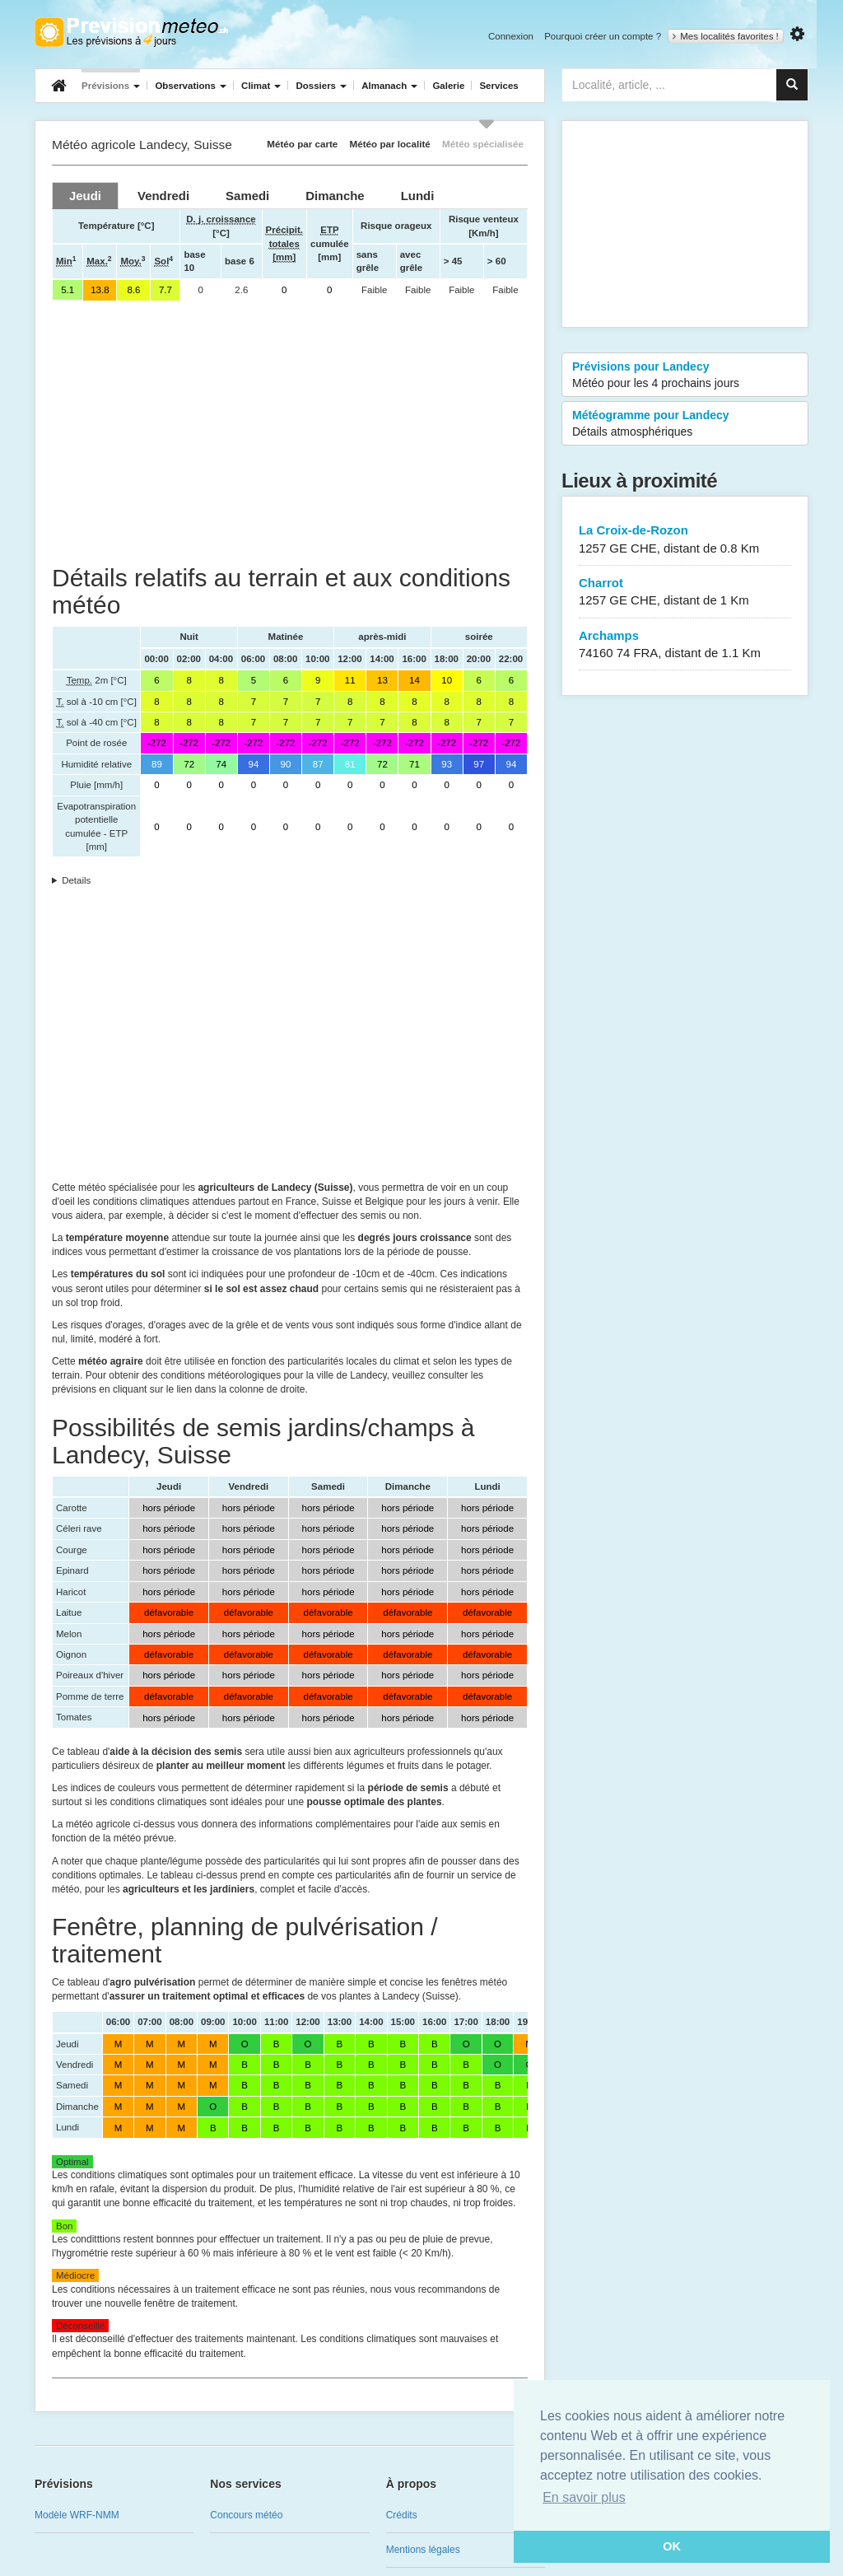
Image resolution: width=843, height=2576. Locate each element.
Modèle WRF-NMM (77, 2515)
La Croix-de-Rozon (685, 540)
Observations (190, 86)
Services (498, 86)
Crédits (401, 2515)
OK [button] (672, 2546)
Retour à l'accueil (131, 32)
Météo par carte (302, 143)
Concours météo (246, 2515)
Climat (261, 86)
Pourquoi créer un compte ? (602, 36)
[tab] (85, 195)
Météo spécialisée (483, 143)
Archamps (685, 645)
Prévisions (111, 86)
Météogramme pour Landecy (685, 424)
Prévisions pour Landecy (685, 375)
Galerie (448, 86)
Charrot (685, 592)
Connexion (510, 36)
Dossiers (321, 86)
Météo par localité (390, 143)
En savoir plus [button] (584, 2497)
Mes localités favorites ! (726, 36)
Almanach (389, 86)
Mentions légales (423, 2549)
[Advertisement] (290, 432)
